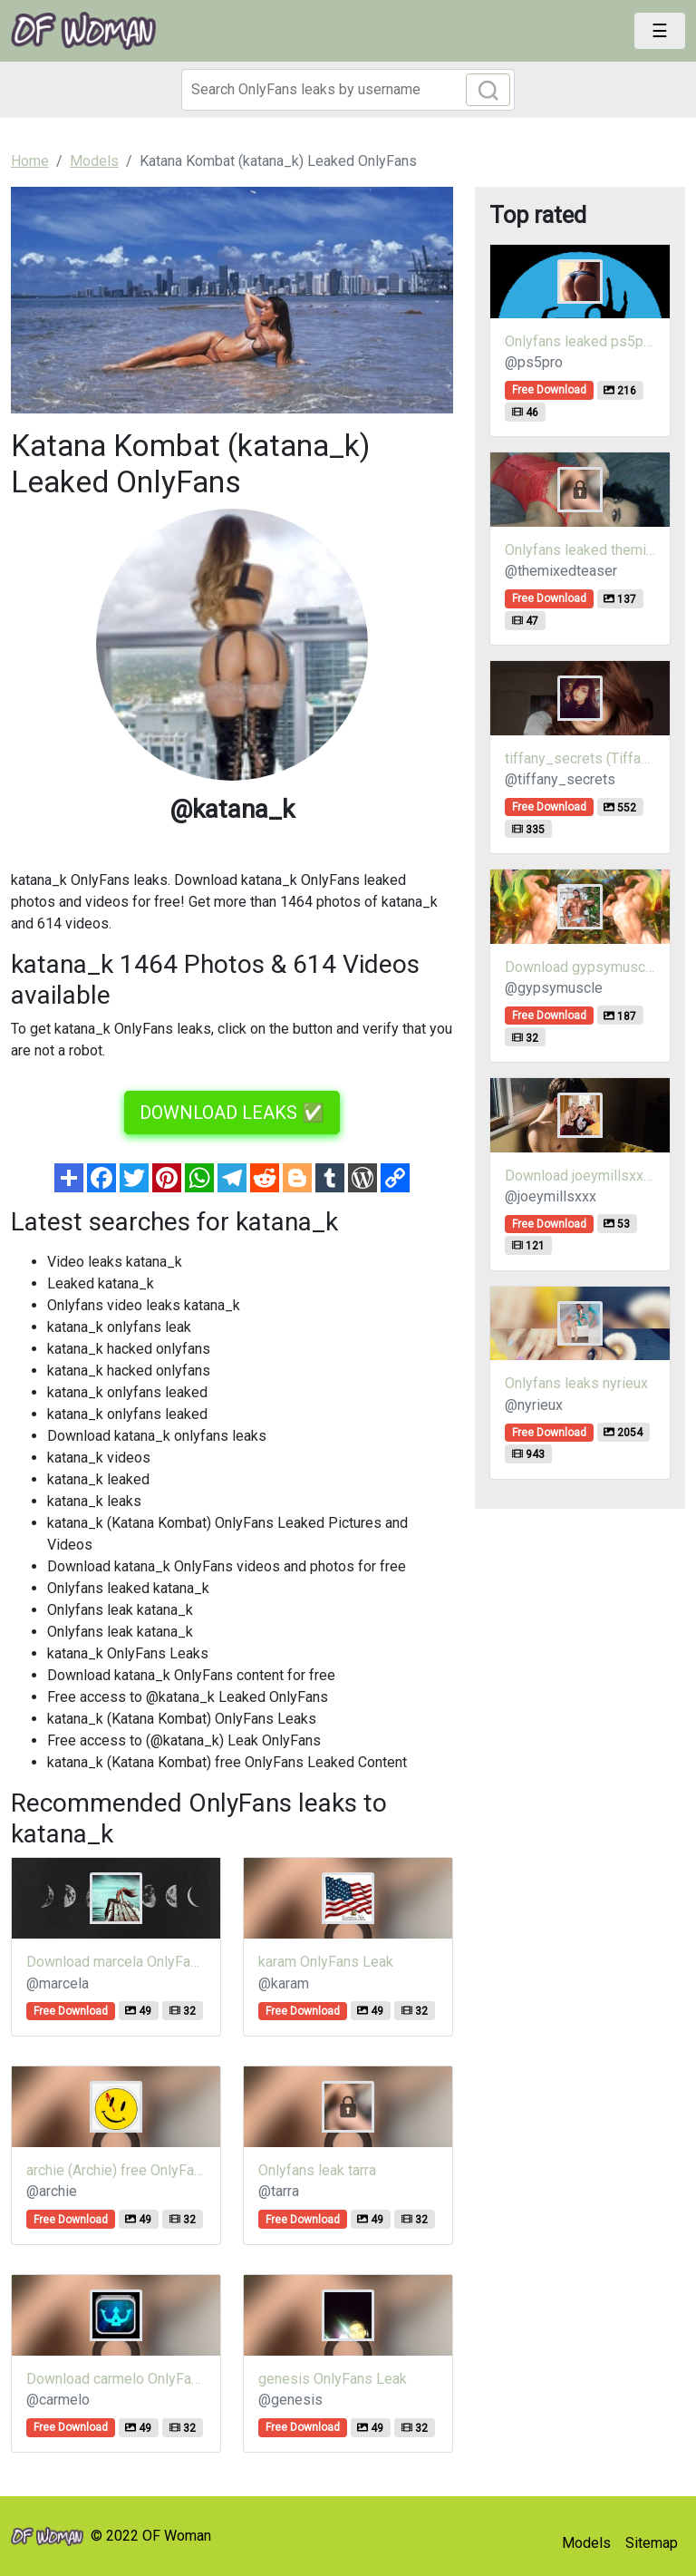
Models (586, 2543)
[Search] (348, 90)
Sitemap (651, 2543)
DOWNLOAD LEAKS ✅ (232, 1112)
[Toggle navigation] (659, 31)
